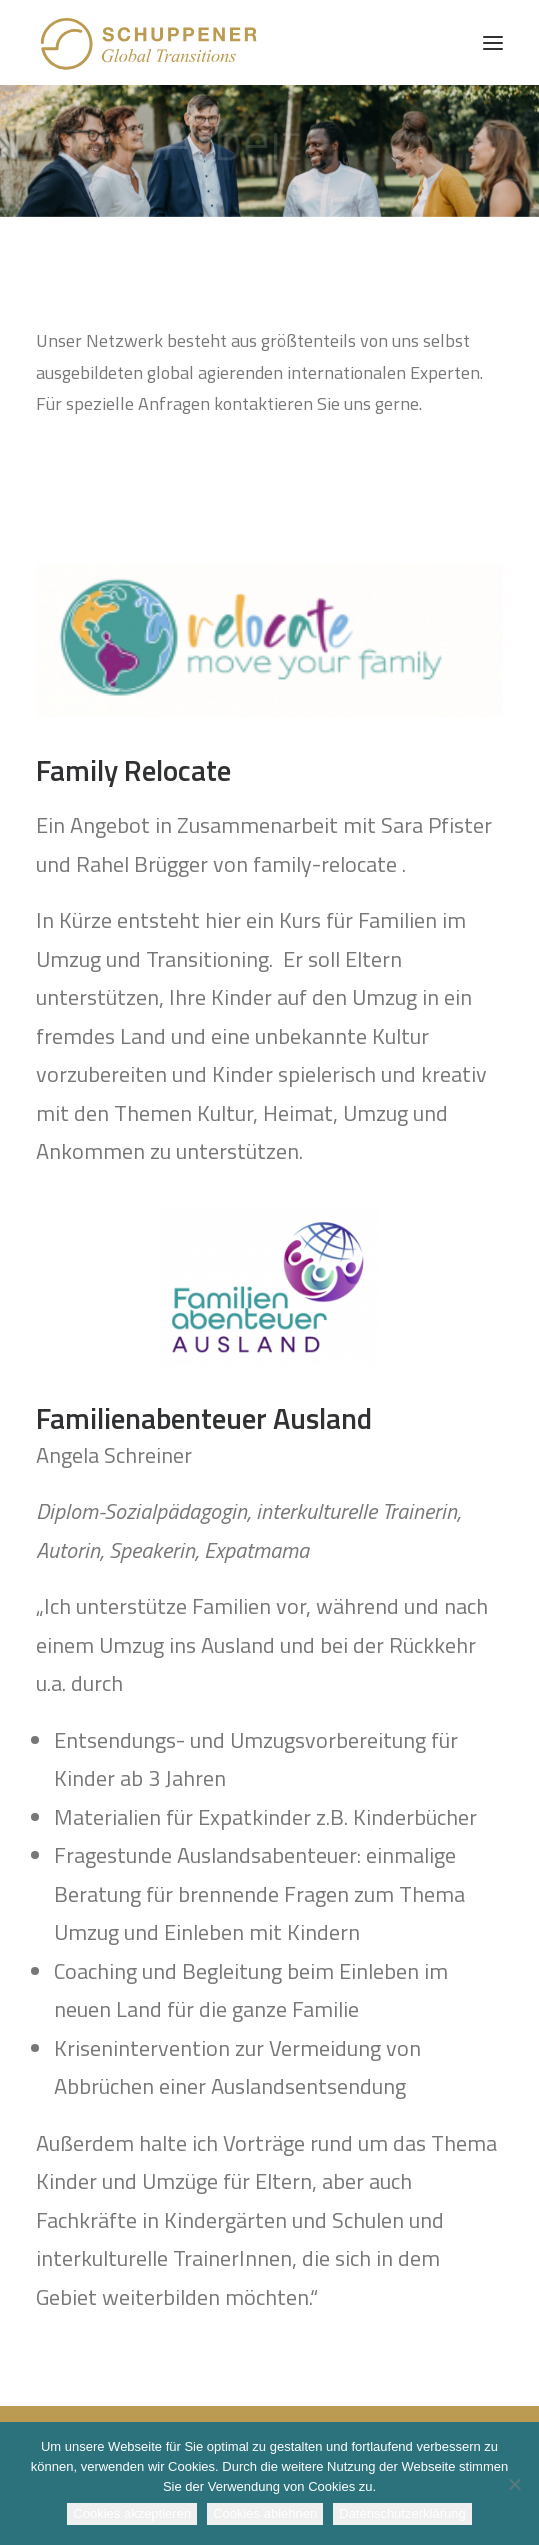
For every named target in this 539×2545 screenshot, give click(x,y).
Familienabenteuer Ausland (204, 1418)
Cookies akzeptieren (132, 2513)
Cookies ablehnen (265, 2513)
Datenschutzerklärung (402, 2513)
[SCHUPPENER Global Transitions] (150, 42)
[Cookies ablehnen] (514, 2484)
